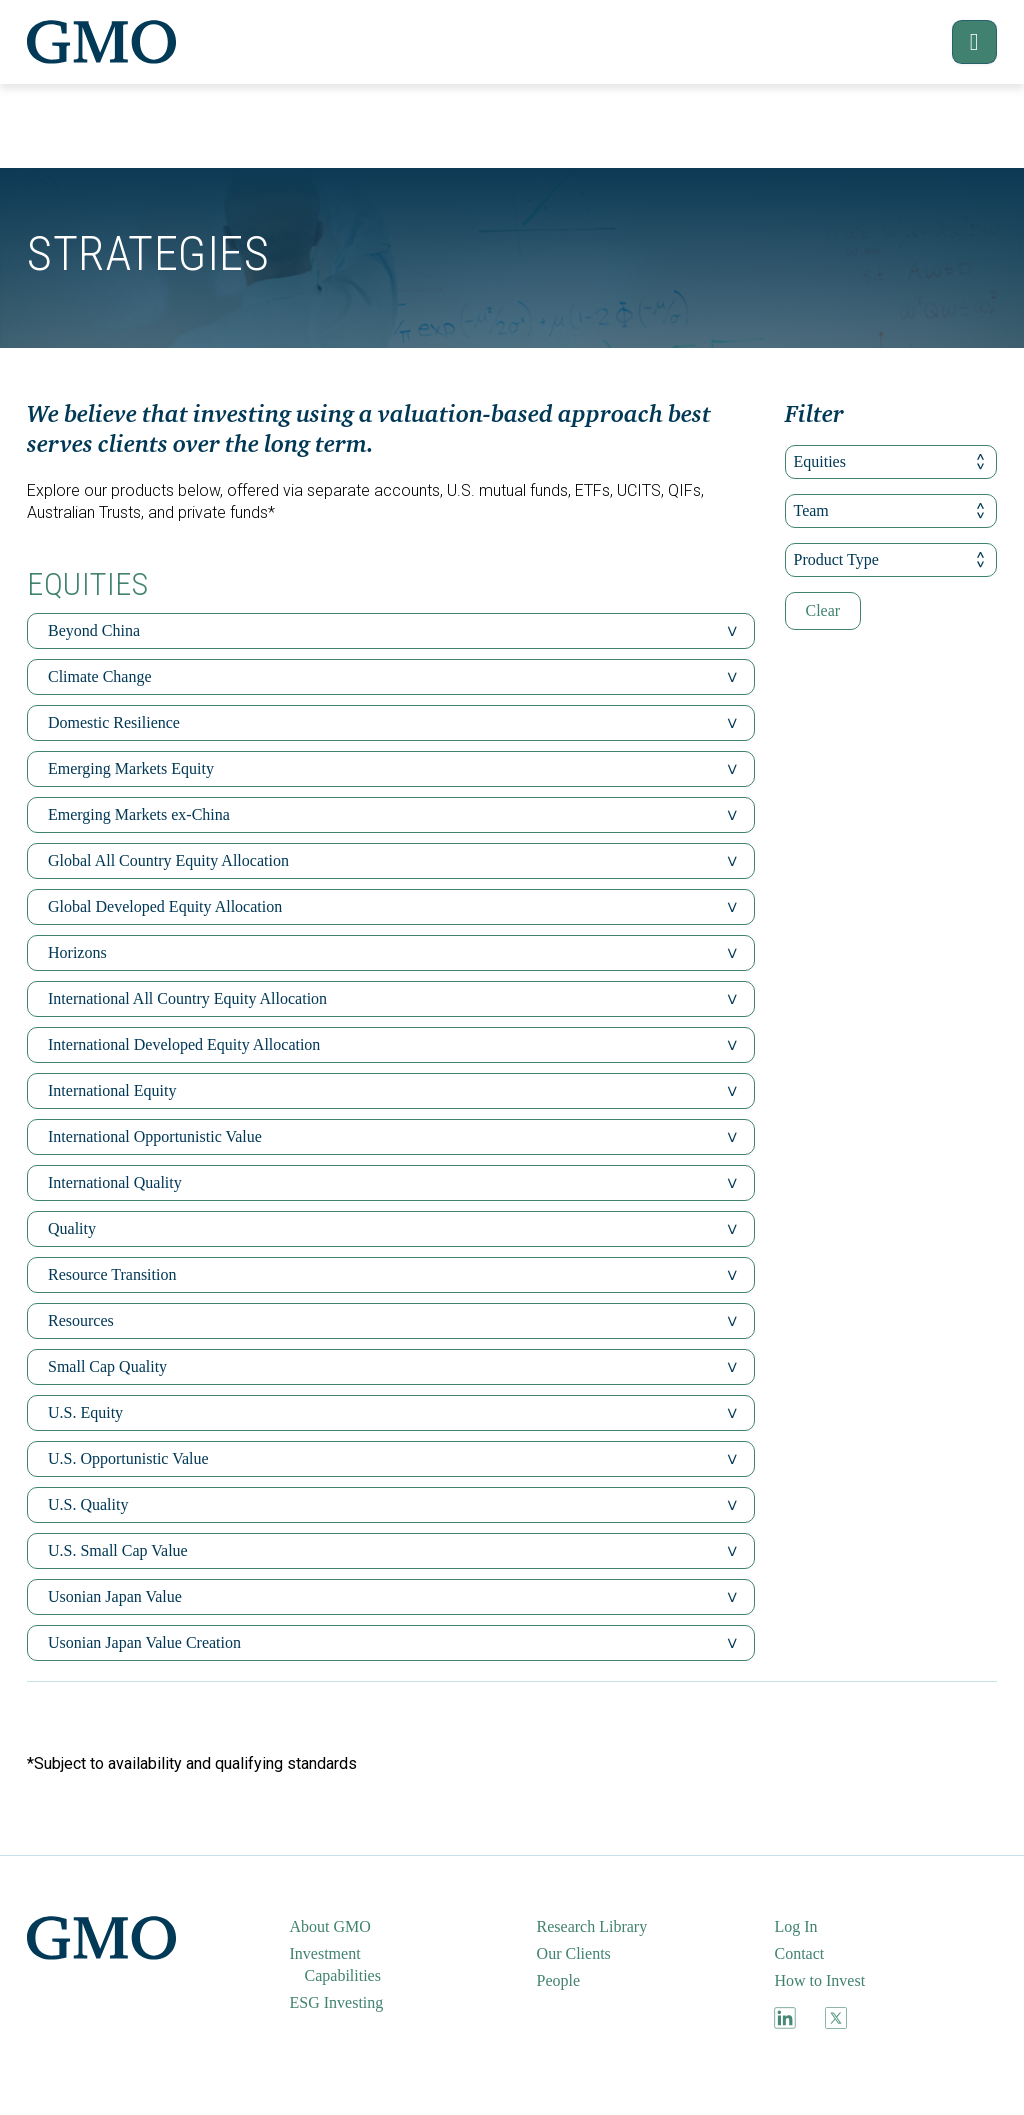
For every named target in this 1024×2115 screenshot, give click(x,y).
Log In (795, 1926)
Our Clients (574, 1953)
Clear (823, 610)
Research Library (592, 1926)
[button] (961, 42)
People (559, 1980)
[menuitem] (356, 1927)
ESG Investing (337, 2002)
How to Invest (819, 1980)
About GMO (330, 1926)
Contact (799, 1953)
